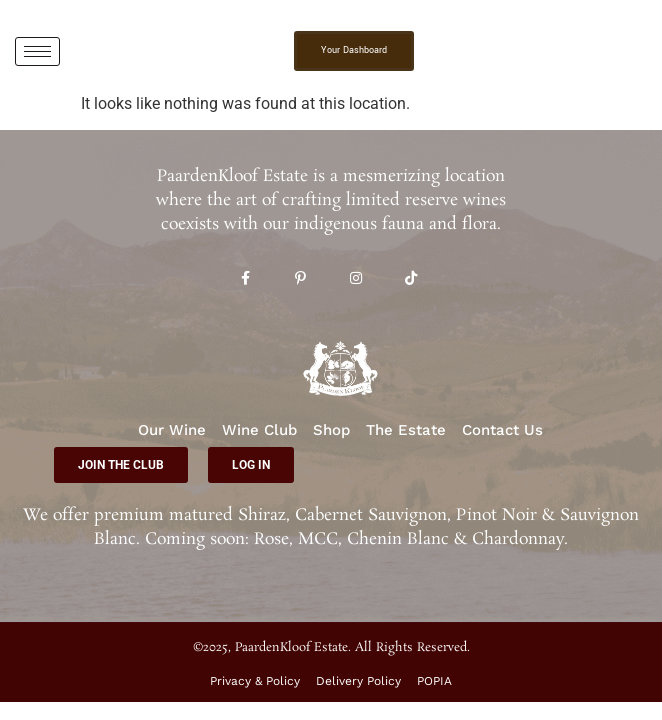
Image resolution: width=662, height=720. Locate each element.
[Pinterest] (300, 279)
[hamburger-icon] (37, 51)
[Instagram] (355, 279)
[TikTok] (410, 279)
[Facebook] (245, 279)
